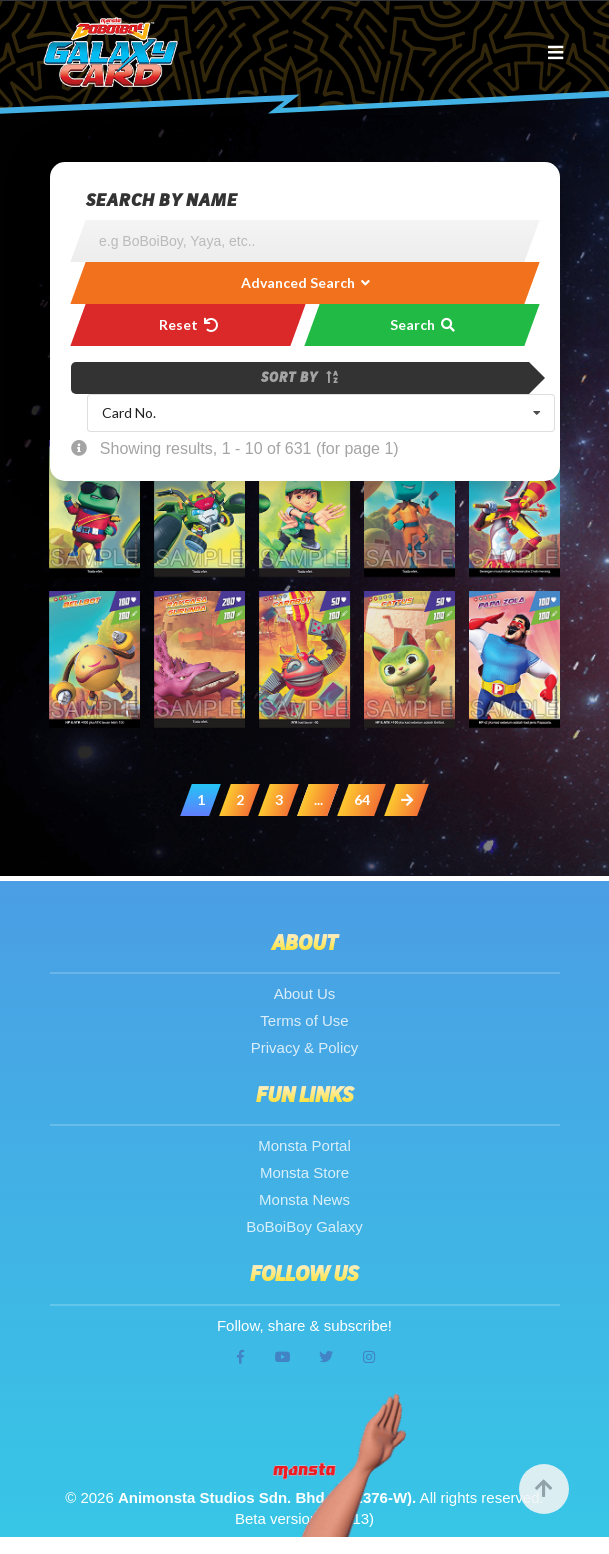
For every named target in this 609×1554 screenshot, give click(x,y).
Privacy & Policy (305, 1047)
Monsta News (304, 1199)
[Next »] (406, 800)
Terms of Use (304, 1020)
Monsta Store (304, 1172)
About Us (305, 993)
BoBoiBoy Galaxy (304, 1226)
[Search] (305, 241)
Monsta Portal (304, 1145)
